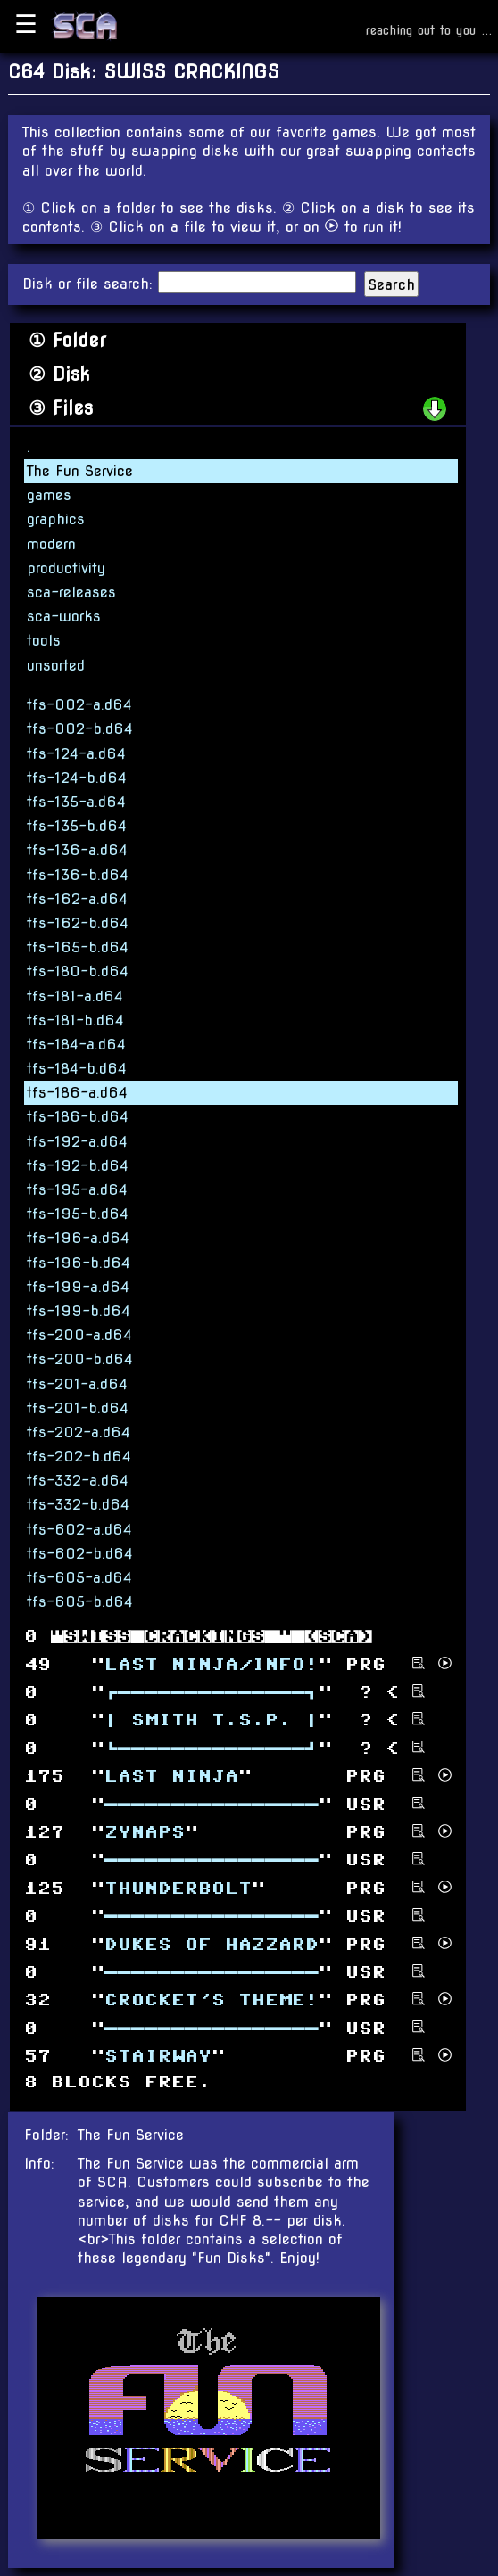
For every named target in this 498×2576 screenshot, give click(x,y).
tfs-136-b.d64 (78, 875)
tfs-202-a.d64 (78, 1432)
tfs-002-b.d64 (80, 728)
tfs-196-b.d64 (78, 1263)
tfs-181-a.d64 (75, 996)
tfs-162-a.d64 (77, 899)
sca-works (64, 616)
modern (51, 544)
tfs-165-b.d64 (78, 947)
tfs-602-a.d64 (79, 1529)
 (211, 1944)
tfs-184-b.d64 (77, 1068)
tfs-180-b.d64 (78, 971)
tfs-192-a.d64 (77, 1141)
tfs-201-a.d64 (77, 1384)
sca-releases (71, 592)
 (171, 1776)
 (211, 1748)
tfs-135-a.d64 (76, 802)
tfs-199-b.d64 (78, 1311)
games (49, 495)
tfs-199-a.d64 (78, 1287)
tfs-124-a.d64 (76, 753)
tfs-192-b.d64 (78, 1165)
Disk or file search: (90, 284)
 (211, 1664)
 (178, 1888)
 (211, 1804)
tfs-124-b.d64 (77, 778)
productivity (66, 568)
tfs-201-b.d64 (78, 1408)
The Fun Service (80, 471)
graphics (56, 519)
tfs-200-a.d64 (79, 1335)
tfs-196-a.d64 (78, 1238)
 (211, 2000)
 (158, 2056)
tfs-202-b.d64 (79, 1456)
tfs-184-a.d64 (76, 1044)
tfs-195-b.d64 (78, 1214)
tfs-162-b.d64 (78, 923)
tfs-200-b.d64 (80, 1359)
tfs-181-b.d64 (75, 1020)
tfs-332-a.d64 (78, 1480)
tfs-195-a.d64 (77, 1189)
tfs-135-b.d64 (77, 826)
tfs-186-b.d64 (78, 1116)
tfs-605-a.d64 (79, 1577)
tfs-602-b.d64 (80, 1553)
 (211, 1720)
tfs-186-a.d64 (77, 1092)
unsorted (56, 665)
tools (44, 640)
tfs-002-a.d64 (79, 704)
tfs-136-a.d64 (77, 850)
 (144, 1832)
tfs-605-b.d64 (80, 1601)
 (211, 1693)
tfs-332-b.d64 (78, 1504)
